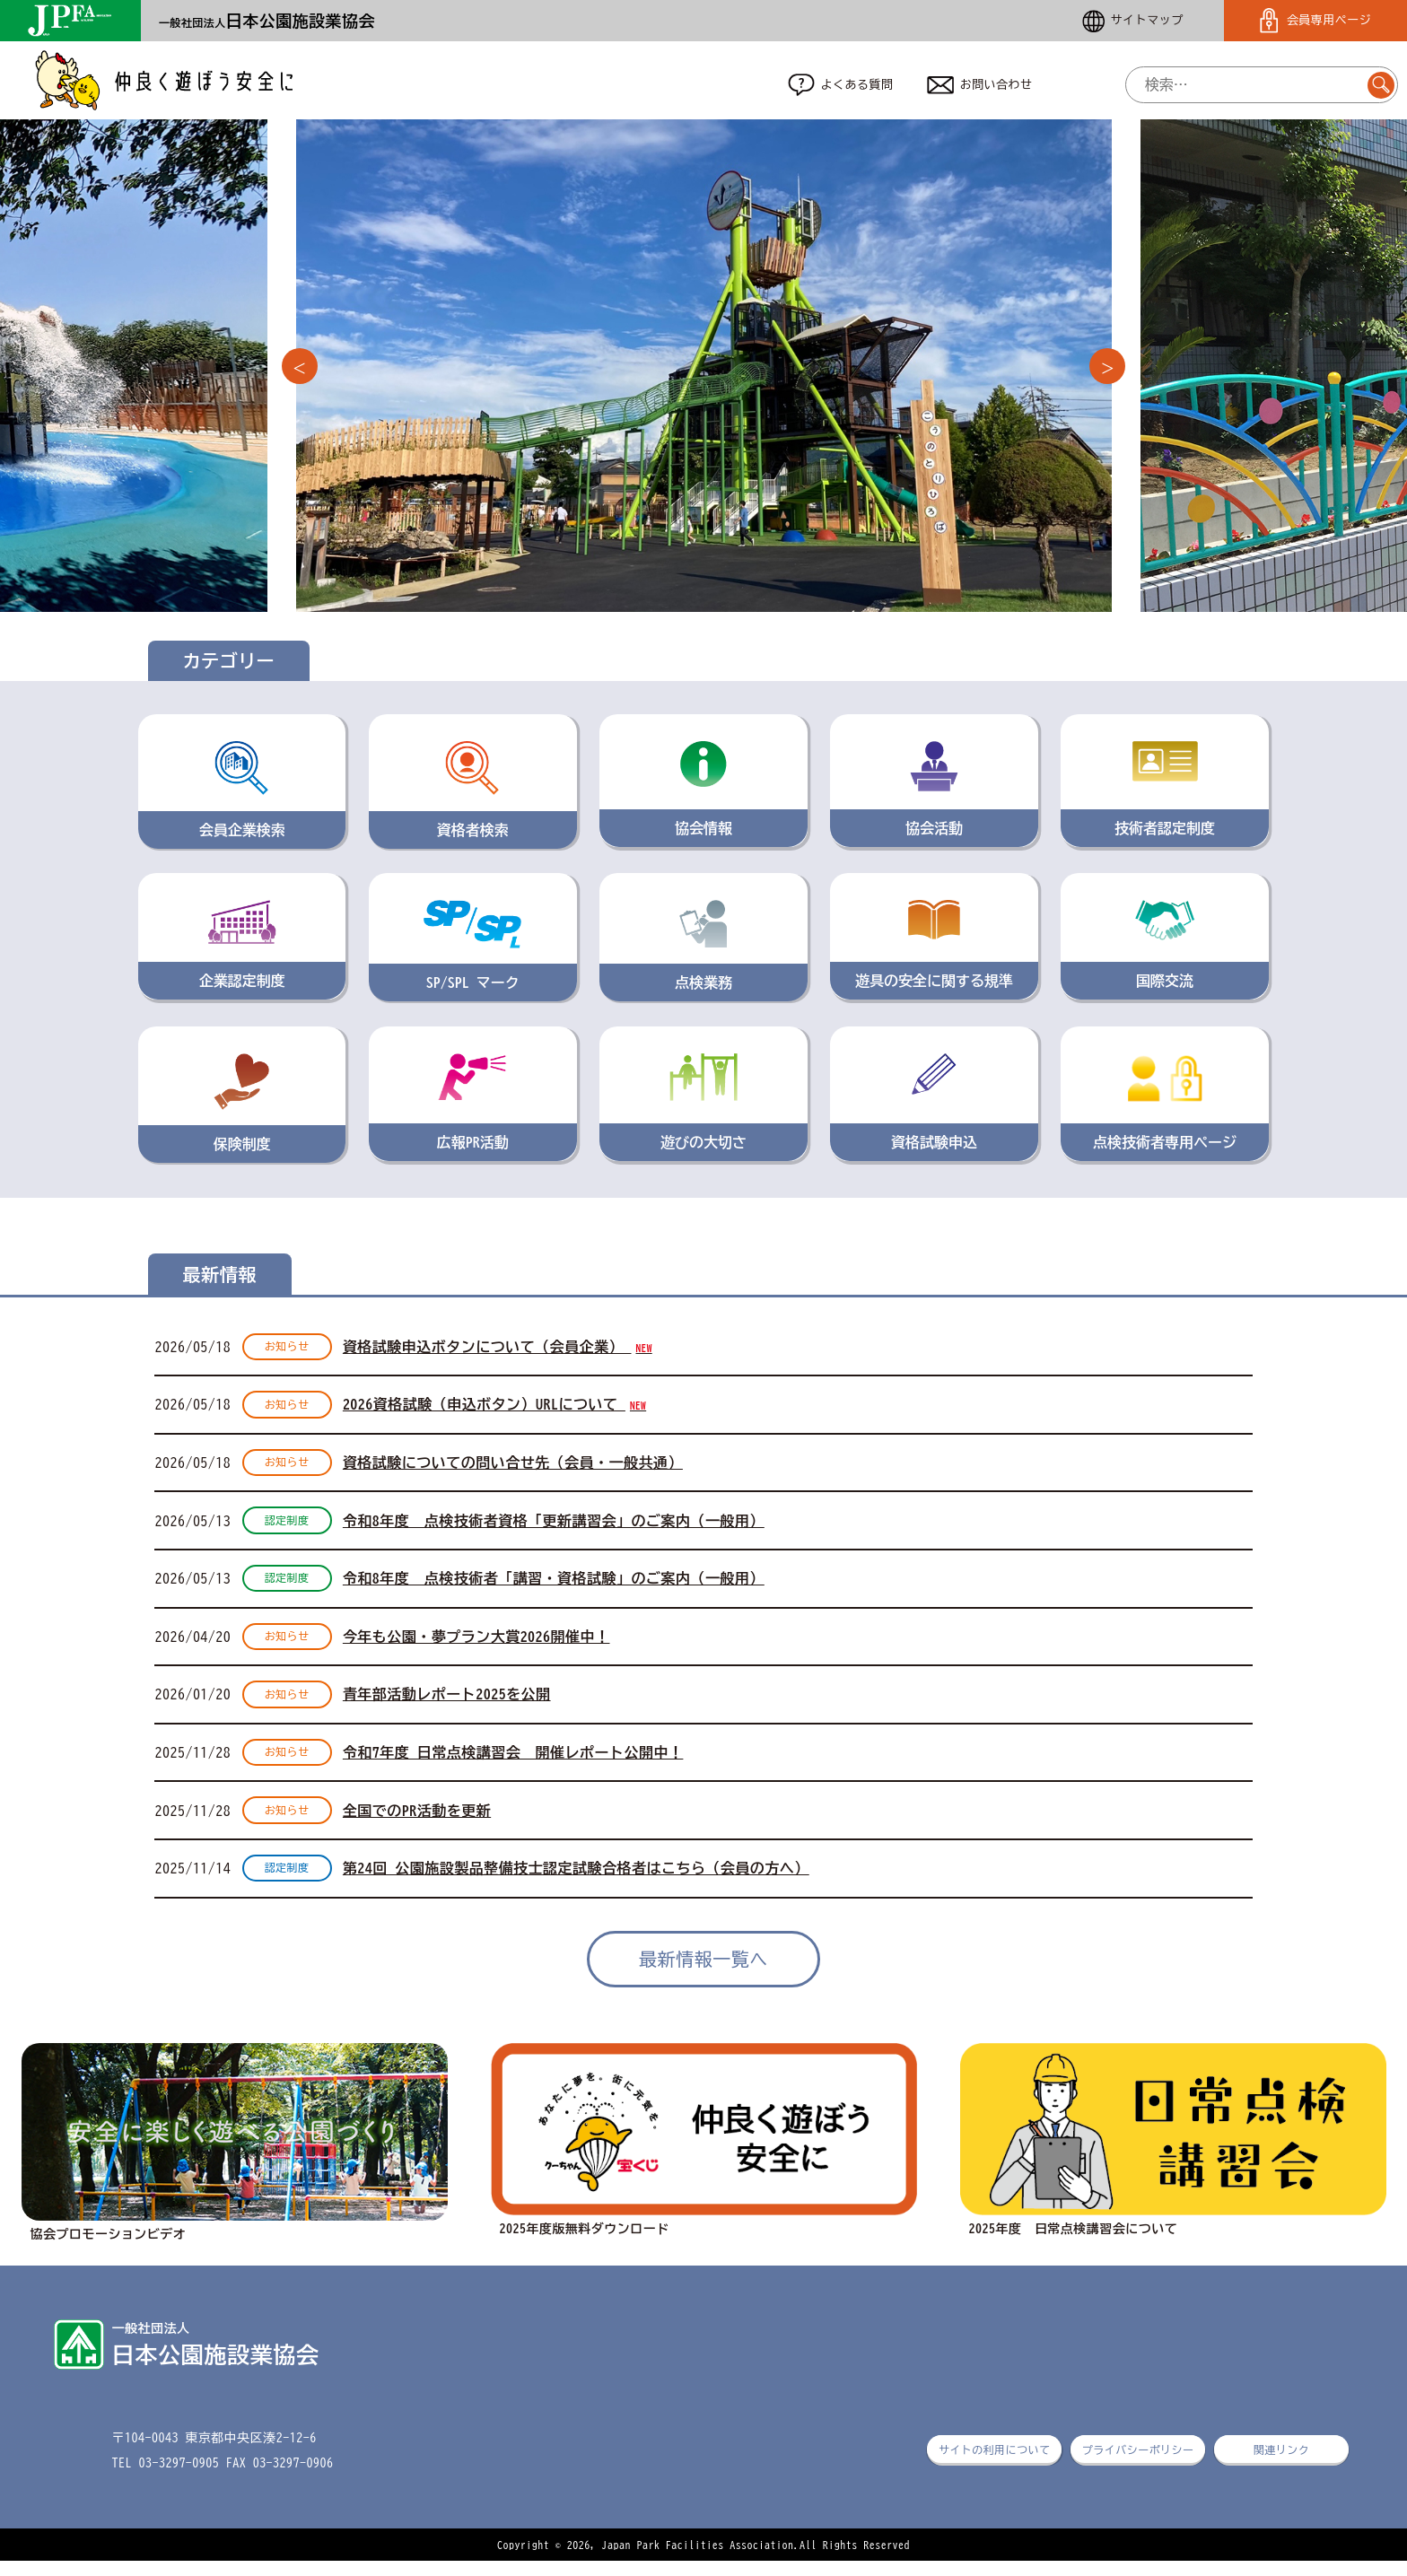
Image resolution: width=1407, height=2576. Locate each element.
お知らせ (287, 1349)
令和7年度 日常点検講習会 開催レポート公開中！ (513, 1764)
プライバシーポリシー (1138, 2464)
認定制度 (287, 1527)
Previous (300, 369)
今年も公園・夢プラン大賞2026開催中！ (476, 1645)
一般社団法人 (267, 22)
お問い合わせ (980, 86)
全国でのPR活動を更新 (417, 1823)
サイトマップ (1133, 21)
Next (1107, 369)
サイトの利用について (995, 2464)
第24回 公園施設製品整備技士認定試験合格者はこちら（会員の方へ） (576, 1882)
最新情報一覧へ (703, 1973)
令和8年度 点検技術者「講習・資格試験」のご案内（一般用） (554, 1586)
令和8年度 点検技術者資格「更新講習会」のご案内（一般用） (554, 1527)
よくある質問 (841, 85)
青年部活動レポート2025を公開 (447, 1705)
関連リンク (1281, 2464)
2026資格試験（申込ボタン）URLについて (494, 1409)
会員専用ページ (1315, 21)
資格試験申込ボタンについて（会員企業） (497, 1349)
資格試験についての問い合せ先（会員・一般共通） (513, 1468)
